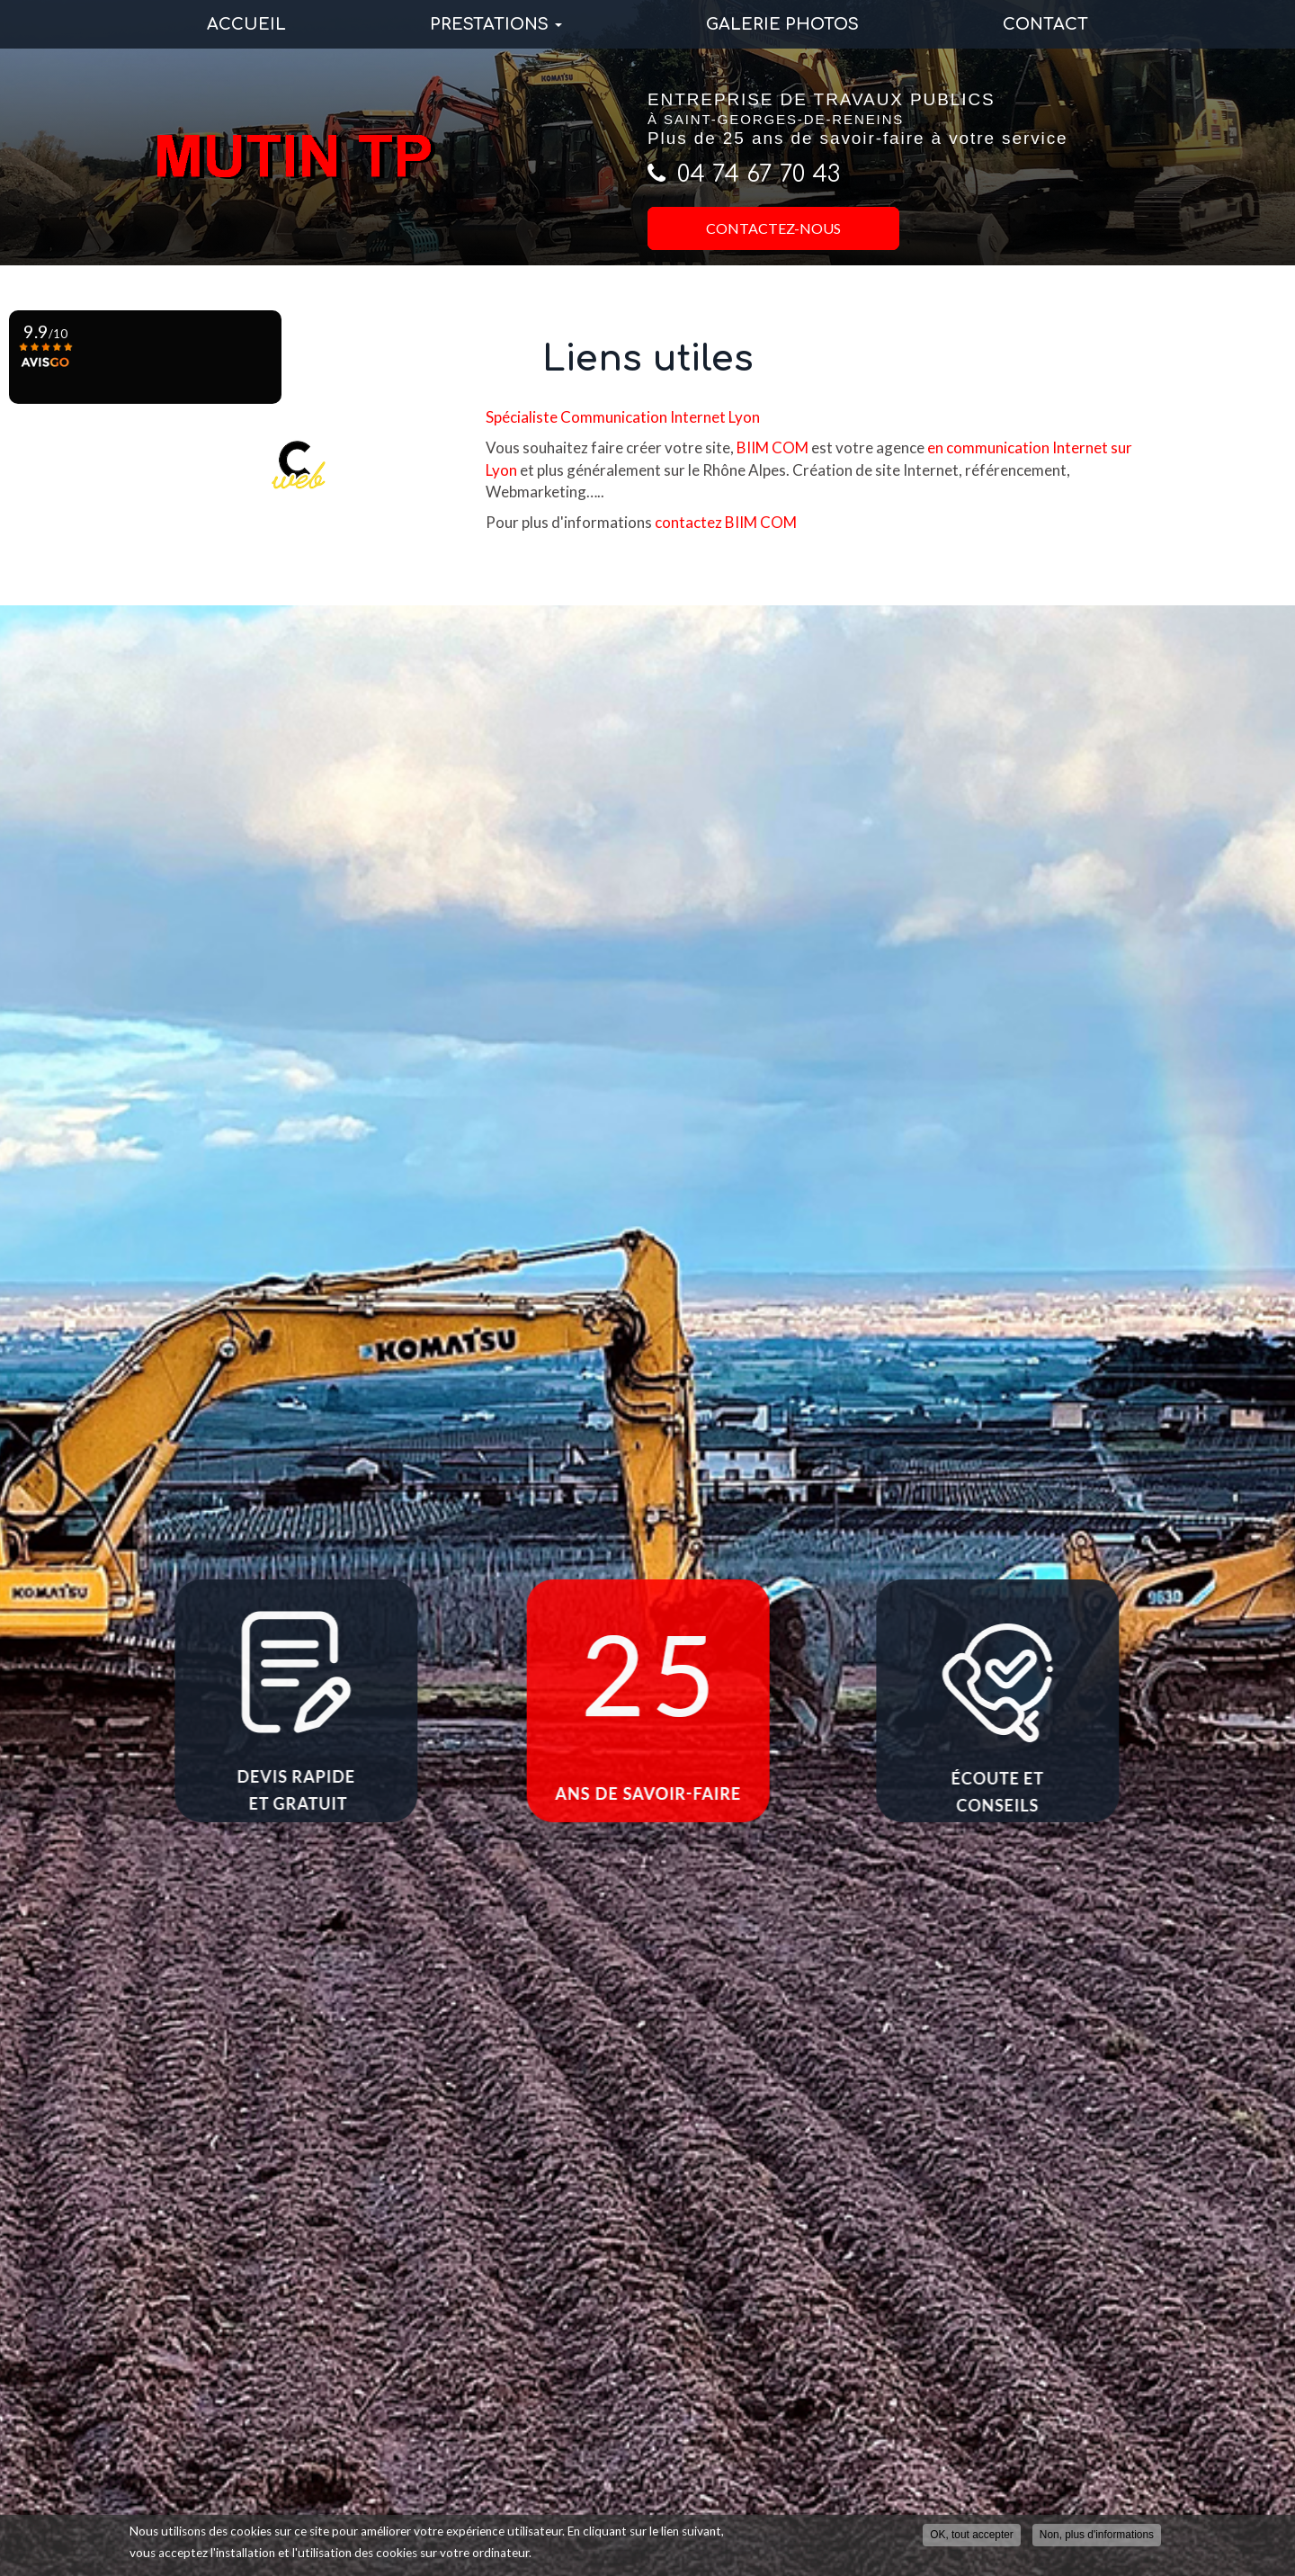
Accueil (246, 24)
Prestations (496, 24)
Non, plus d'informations (1097, 2534)
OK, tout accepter (972, 2534)
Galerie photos (782, 24)
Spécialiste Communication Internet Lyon (623, 416)
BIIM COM (772, 447)
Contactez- (773, 228)
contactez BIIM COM (726, 522)
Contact (1045, 24)
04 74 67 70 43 (758, 174)
